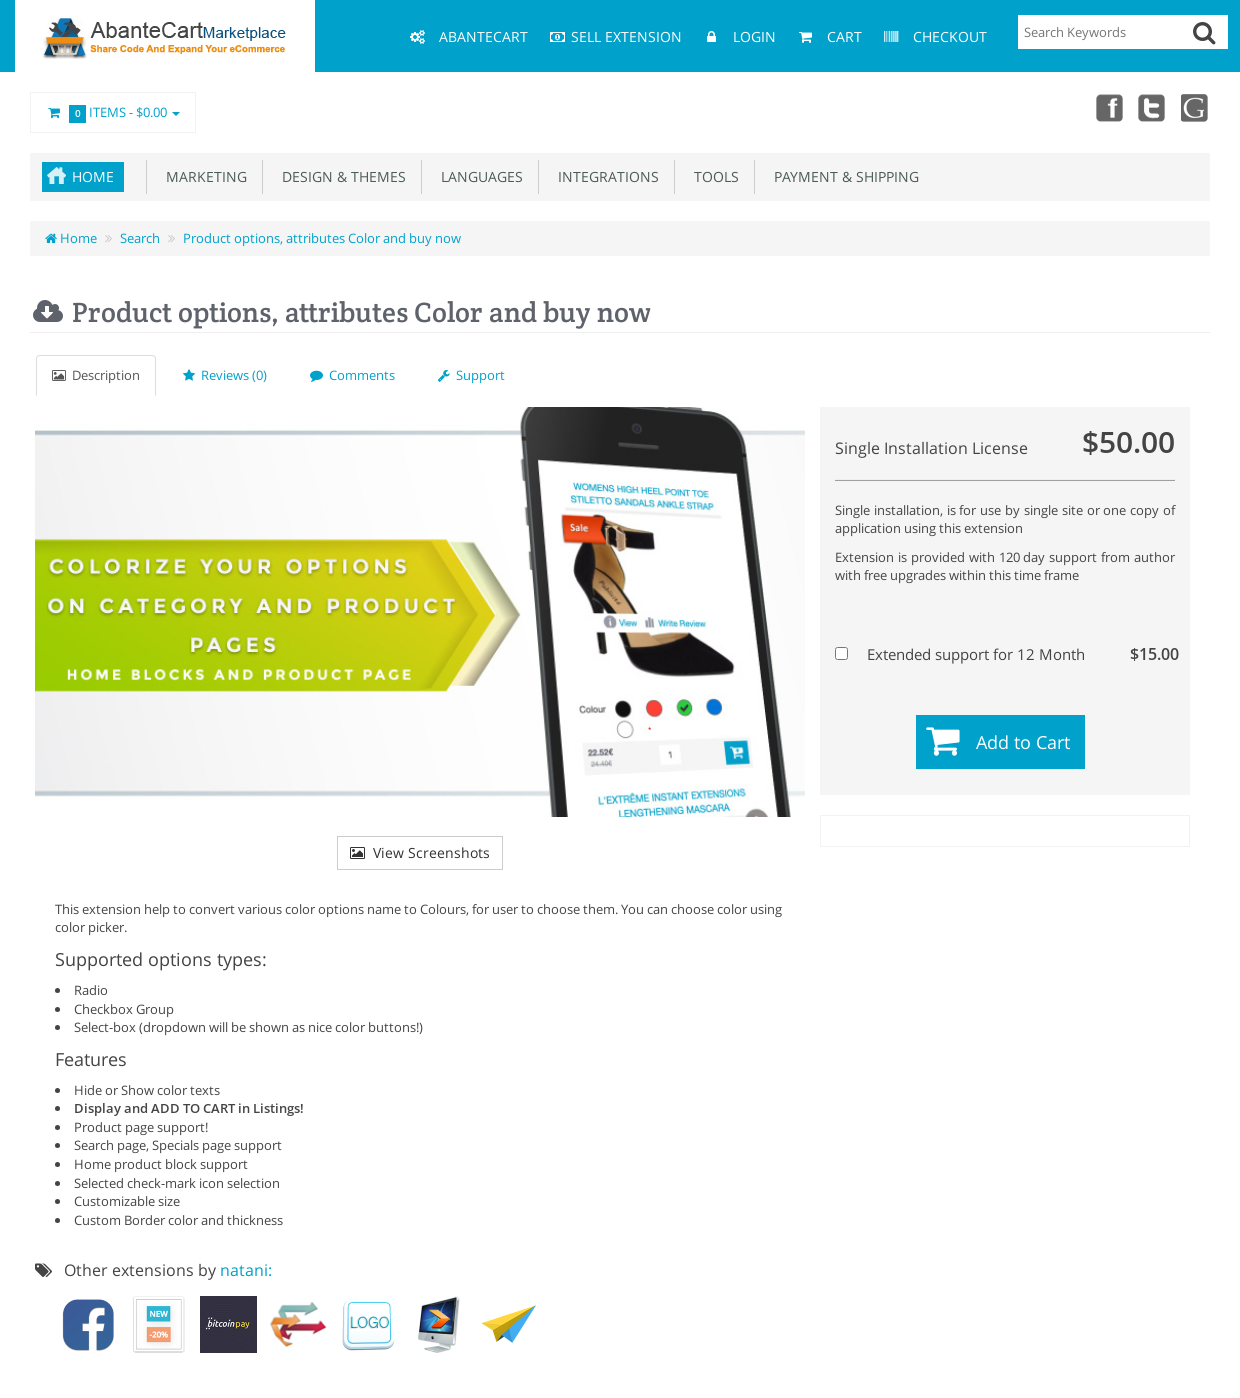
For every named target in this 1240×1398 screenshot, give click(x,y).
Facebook (1108, 107)
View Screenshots (420, 852)
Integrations (604, 176)
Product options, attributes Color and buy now (322, 238)
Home (93, 176)
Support (471, 375)
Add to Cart (1023, 742)
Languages (478, 176)
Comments (352, 375)
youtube (1196, 107)
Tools (712, 176)
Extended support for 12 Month (1002, 654)
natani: (246, 1270)
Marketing (202, 176)
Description (96, 375)
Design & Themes (340, 176)
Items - (113, 113)
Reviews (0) (225, 375)
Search (140, 238)
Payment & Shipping (842, 176)
